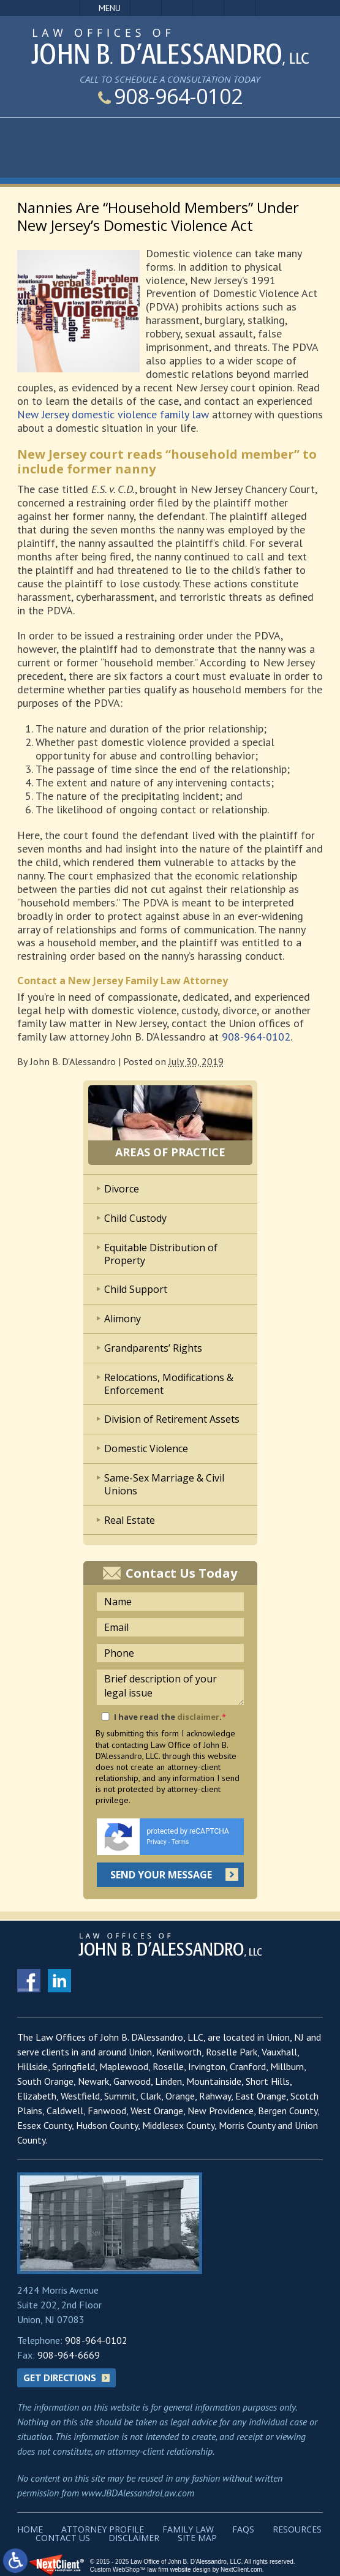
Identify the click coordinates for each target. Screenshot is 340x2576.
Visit (208, 8)
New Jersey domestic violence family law (113, 414)
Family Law (188, 2529)
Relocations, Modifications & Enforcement (168, 1384)
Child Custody (135, 1218)
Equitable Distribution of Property (160, 1254)
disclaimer (198, 1716)
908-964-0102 (170, 96)
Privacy (157, 1842)
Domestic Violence (146, 1448)
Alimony (122, 1318)
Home (30, 2529)
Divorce (121, 1189)
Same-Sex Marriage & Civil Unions (164, 1484)
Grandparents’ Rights (153, 1348)
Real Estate (129, 1520)
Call (145, 8)
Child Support (135, 1289)
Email (177, 8)
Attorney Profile (102, 2529)
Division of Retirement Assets (172, 1419)
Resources (297, 2529)
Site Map (197, 2538)
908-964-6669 (68, 2355)
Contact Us (63, 2538)
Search (239, 8)
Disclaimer (133, 2538)
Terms (180, 1842)
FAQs (243, 2529)
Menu (110, 7)
